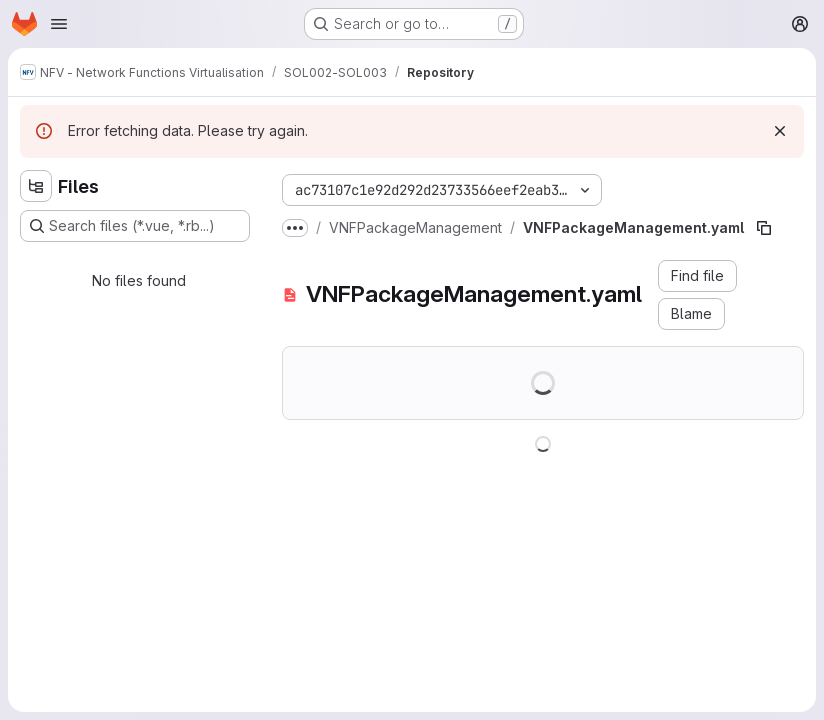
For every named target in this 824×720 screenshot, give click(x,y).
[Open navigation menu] (59, 24)
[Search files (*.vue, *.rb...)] (135, 226)
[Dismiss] (780, 131)
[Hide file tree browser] (36, 186)
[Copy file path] (764, 228)
